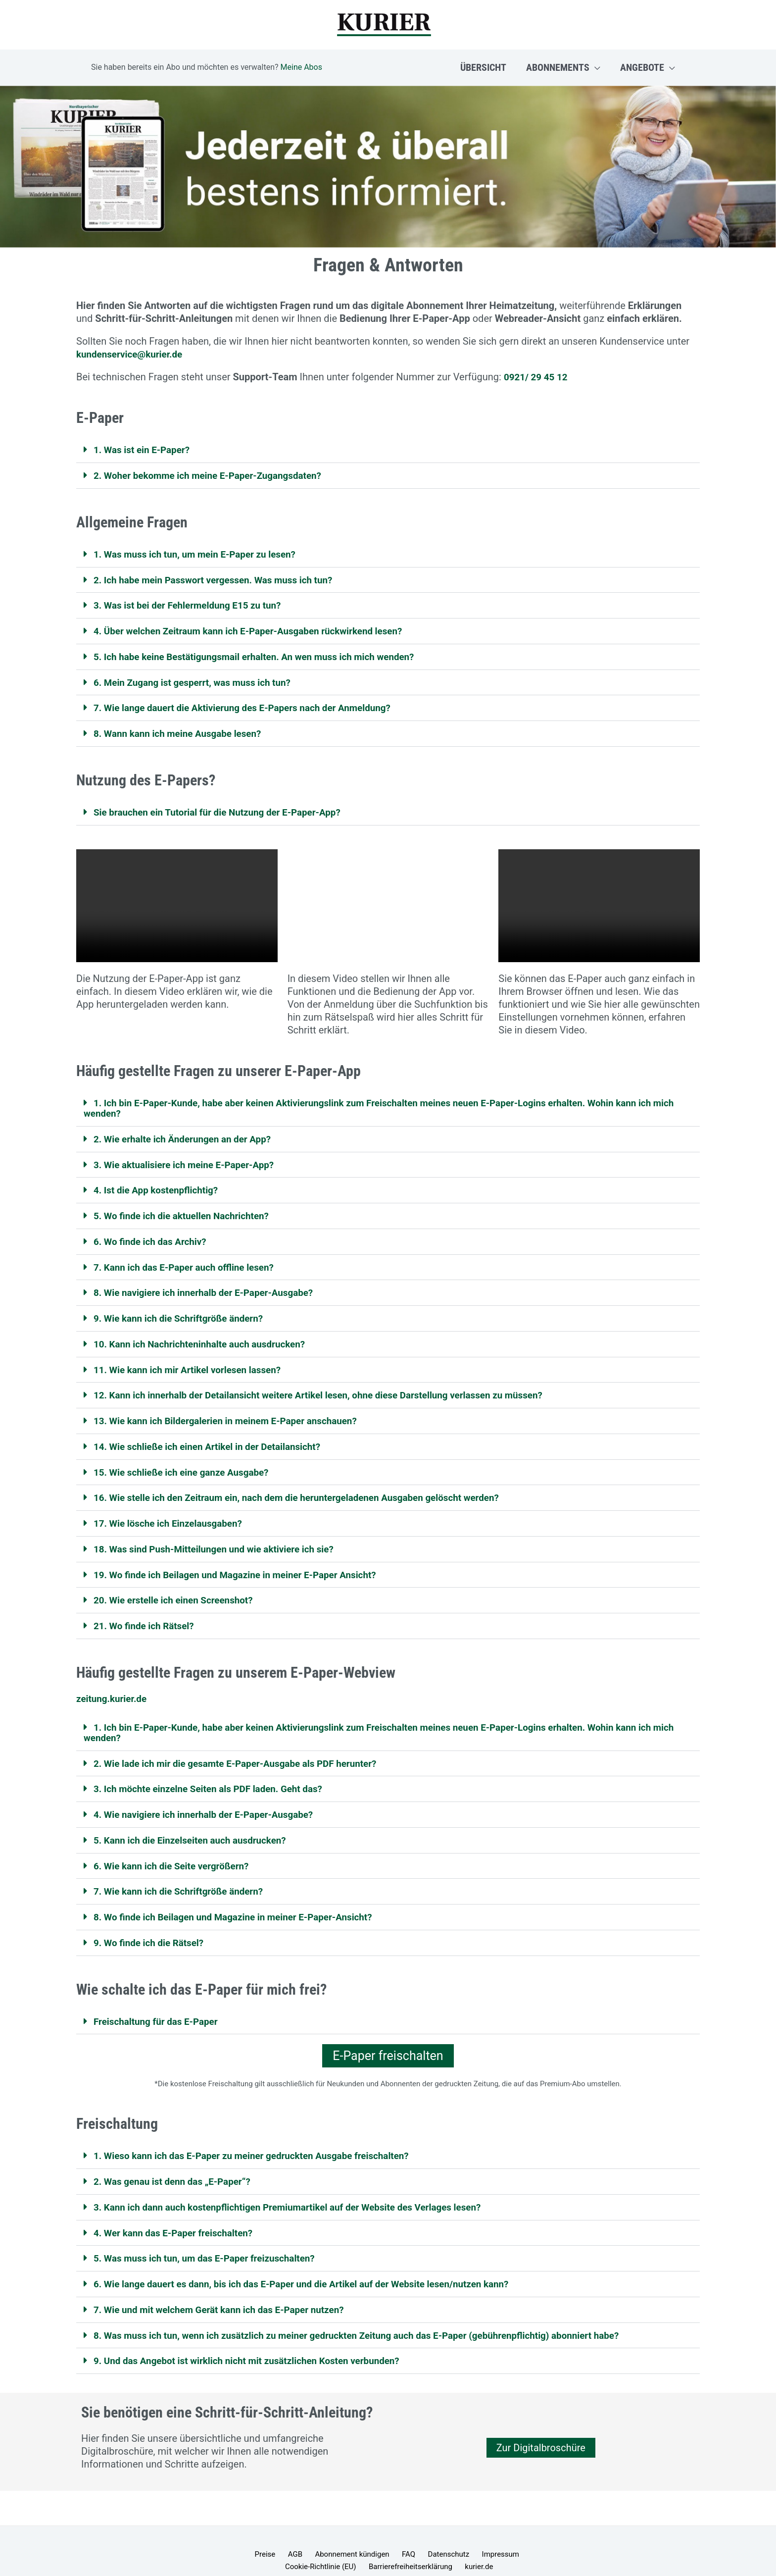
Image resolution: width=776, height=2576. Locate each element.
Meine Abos (301, 67)
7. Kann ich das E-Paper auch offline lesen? (190, 1260)
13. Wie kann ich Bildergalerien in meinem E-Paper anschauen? (234, 1411)
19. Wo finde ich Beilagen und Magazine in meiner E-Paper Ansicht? (244, 1563)
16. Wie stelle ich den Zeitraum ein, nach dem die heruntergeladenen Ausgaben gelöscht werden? (310, 1487)
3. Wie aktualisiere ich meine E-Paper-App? (190, 1159)
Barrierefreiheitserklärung (372, 2547)
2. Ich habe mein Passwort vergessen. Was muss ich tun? (221, 578)
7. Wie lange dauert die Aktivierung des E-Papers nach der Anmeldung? (252, 705)
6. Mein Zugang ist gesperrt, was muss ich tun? (198, 679)
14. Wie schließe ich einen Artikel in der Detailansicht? (215, 1437)
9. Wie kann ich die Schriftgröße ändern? (184, 1310)
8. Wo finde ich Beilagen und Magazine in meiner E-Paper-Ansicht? (242, 1901)
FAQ (366, 2534)
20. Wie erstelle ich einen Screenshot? (178, 1588)
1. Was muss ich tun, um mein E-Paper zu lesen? (201, 553)
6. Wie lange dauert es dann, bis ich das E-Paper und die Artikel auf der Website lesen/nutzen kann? (315, 2265)
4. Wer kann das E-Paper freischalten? (178, 2214)
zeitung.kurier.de (113, 1686)
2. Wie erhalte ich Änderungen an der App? (188, 1133)
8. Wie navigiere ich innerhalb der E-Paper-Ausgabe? (211, 1285)
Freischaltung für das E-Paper (160, 2004)
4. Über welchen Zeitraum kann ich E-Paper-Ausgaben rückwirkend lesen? (258, 629)
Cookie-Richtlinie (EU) (509, 2534)
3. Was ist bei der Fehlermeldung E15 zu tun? (193, 604)
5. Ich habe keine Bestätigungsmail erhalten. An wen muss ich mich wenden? (265, 654)
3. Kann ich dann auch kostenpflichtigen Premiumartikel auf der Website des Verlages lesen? (300, 2189)
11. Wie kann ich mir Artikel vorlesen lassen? (193, 1361)
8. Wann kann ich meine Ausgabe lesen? (183, 730)
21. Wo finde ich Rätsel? (147, 1613)
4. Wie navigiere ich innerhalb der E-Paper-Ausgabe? (211, 1800)
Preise (238, 2534)
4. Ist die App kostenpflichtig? (160, 1184)
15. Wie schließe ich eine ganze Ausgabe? (187, 1462)
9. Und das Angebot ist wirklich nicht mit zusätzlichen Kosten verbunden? (257, 2341)
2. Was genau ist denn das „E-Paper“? (177, 2164)
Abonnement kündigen (315, 2534)
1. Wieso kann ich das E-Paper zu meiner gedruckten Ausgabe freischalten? (262, 2139)
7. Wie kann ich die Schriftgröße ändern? (184, 1876)
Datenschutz (401, 2534)
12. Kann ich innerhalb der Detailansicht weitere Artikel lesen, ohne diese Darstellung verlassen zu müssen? (333, 1386)
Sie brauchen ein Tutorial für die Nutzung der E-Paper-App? (225, 808)
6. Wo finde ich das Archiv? (154, 1234)
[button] (594, 67)
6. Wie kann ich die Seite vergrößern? (176, 1850)
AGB (262, 2534)
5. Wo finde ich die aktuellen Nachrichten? (187, 1209)
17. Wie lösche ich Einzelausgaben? (173, 1512)
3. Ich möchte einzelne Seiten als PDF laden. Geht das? (216, 1775)
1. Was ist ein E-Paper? (145, 450)
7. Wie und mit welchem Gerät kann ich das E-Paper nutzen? (227, 2290)
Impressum (447, 2534)
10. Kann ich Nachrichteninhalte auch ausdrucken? (206, 1335)
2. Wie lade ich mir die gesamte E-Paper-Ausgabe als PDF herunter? (244, 1749)
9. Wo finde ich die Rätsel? (152, 1926)
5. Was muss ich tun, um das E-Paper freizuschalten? (211, 2240)
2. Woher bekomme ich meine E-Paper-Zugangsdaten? (215, 475)
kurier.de (435, 2547)
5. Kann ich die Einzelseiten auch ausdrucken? (196, 1825)
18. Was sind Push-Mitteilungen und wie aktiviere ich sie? (221, 1538)
